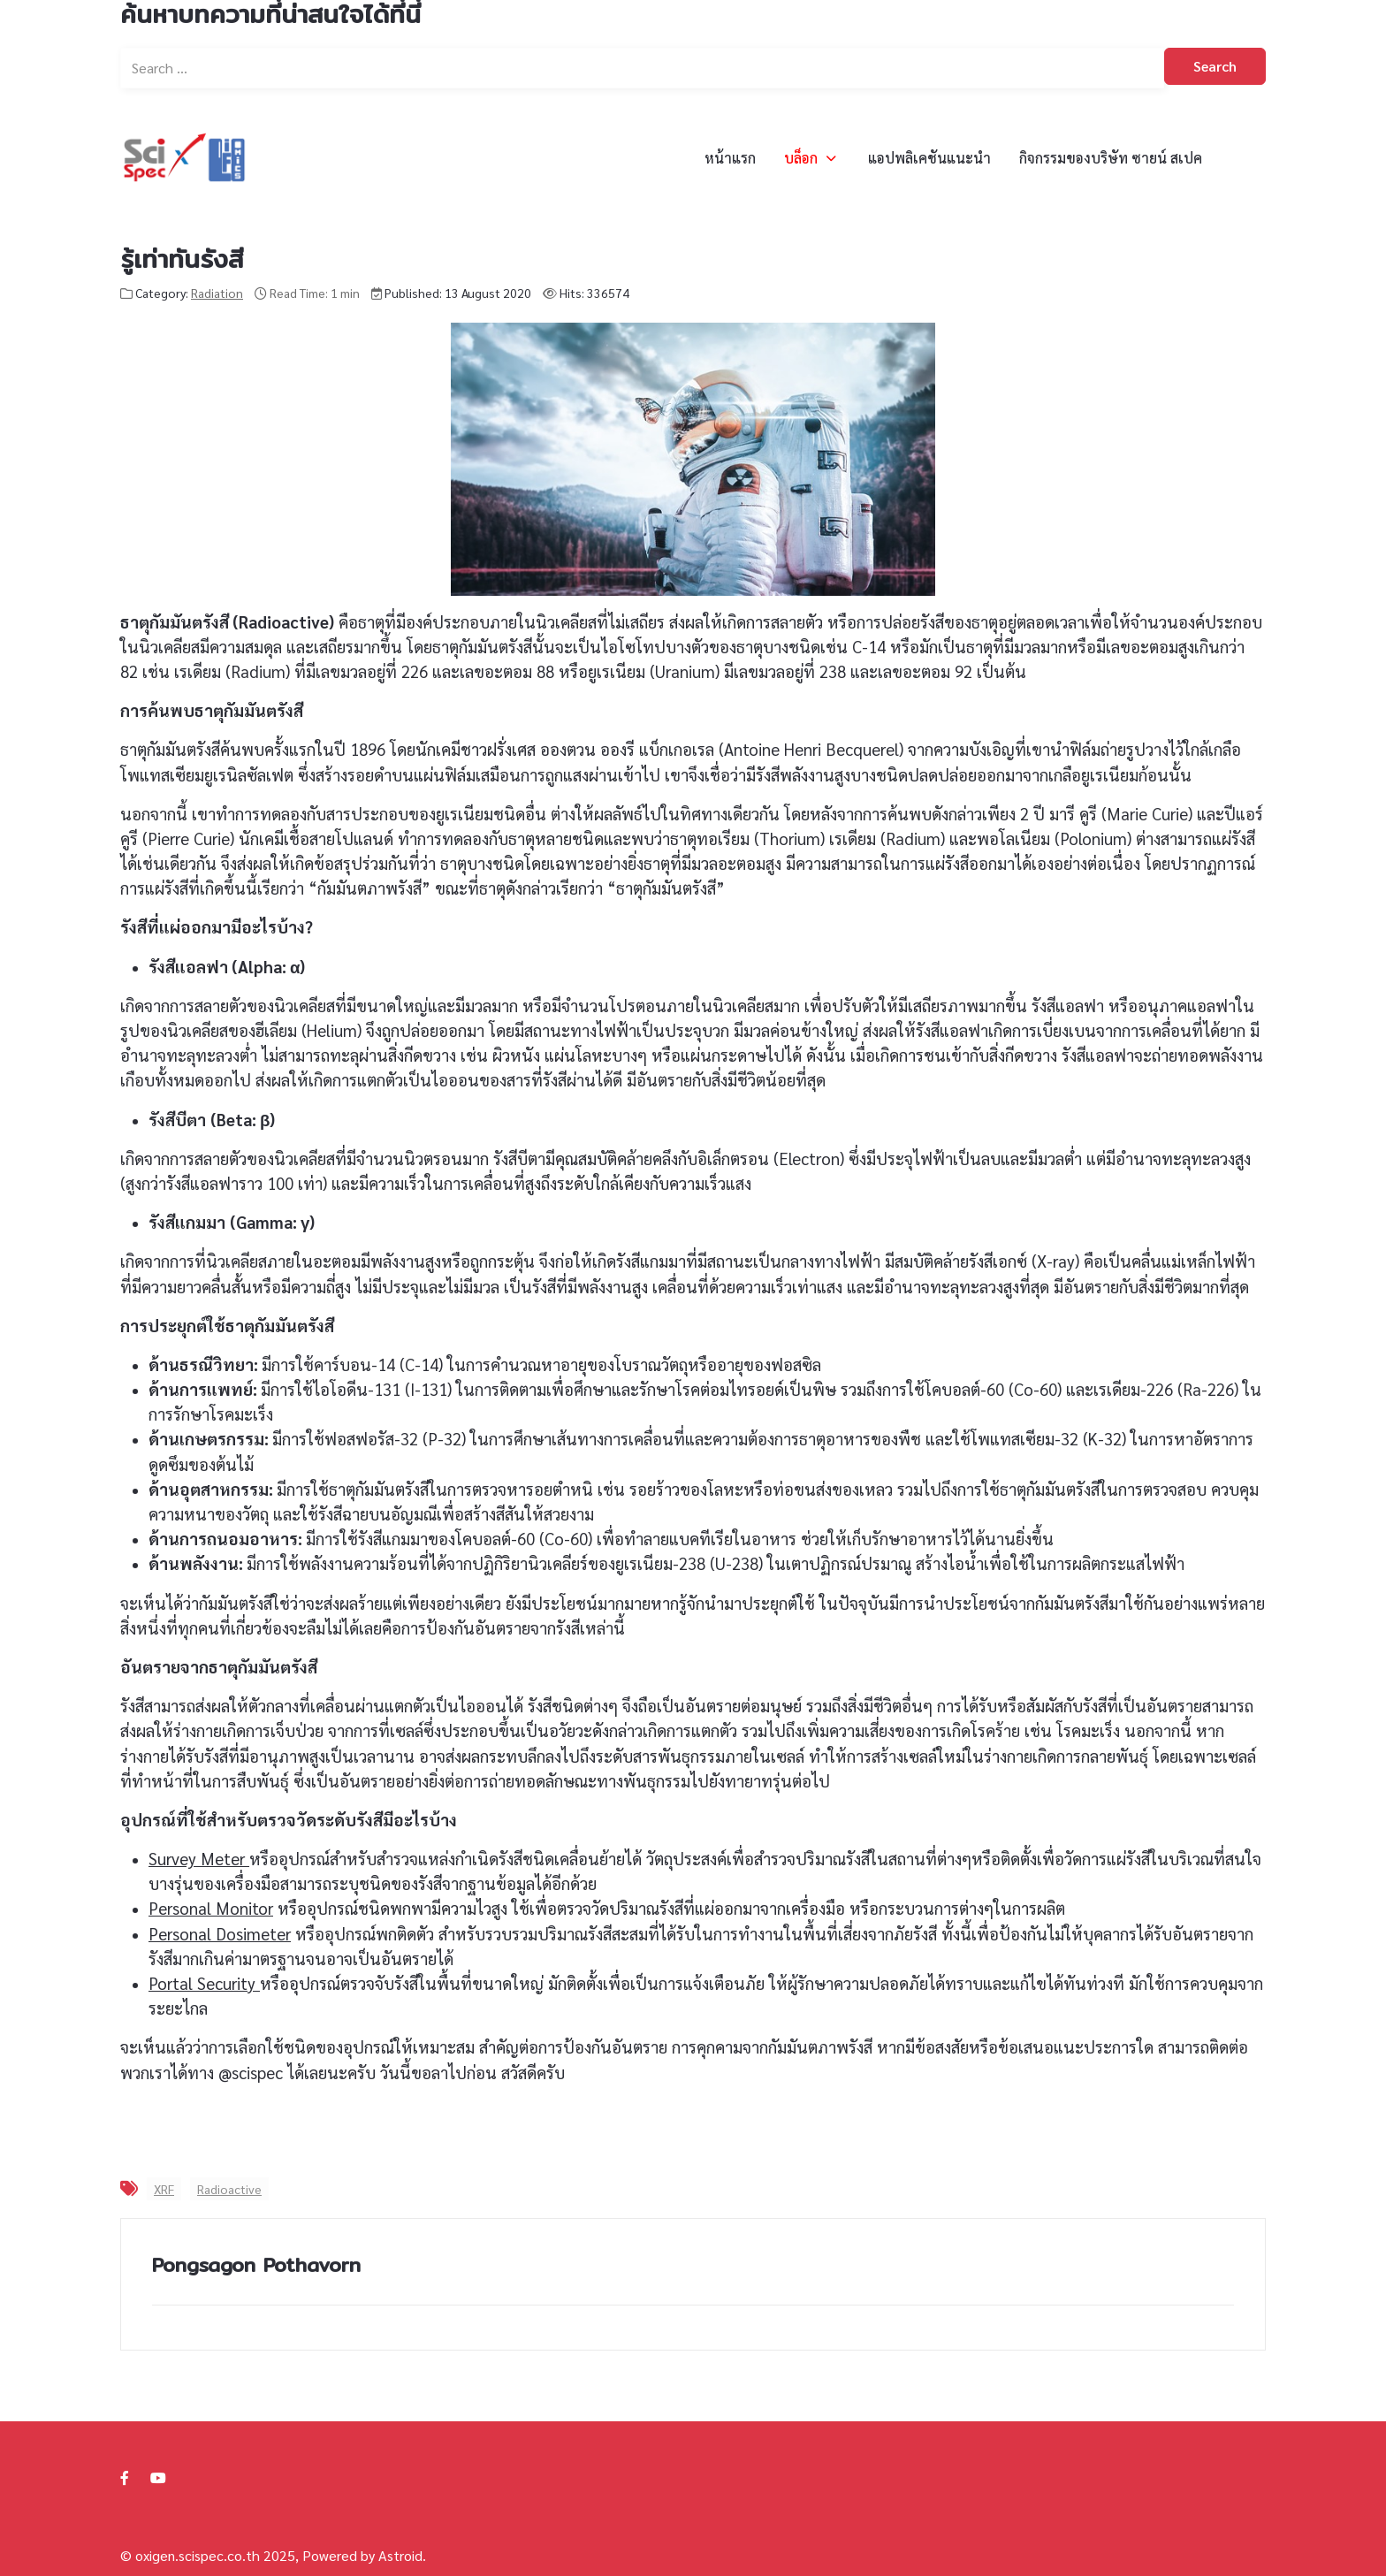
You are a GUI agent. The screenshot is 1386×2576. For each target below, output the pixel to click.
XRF (164, 2189)
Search (1215, 66)
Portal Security (204, 1982)
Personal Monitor (210, 1907)
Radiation (217, 293)
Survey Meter (198, 1858)
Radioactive (229, 2189)
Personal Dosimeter (219, 1933)
